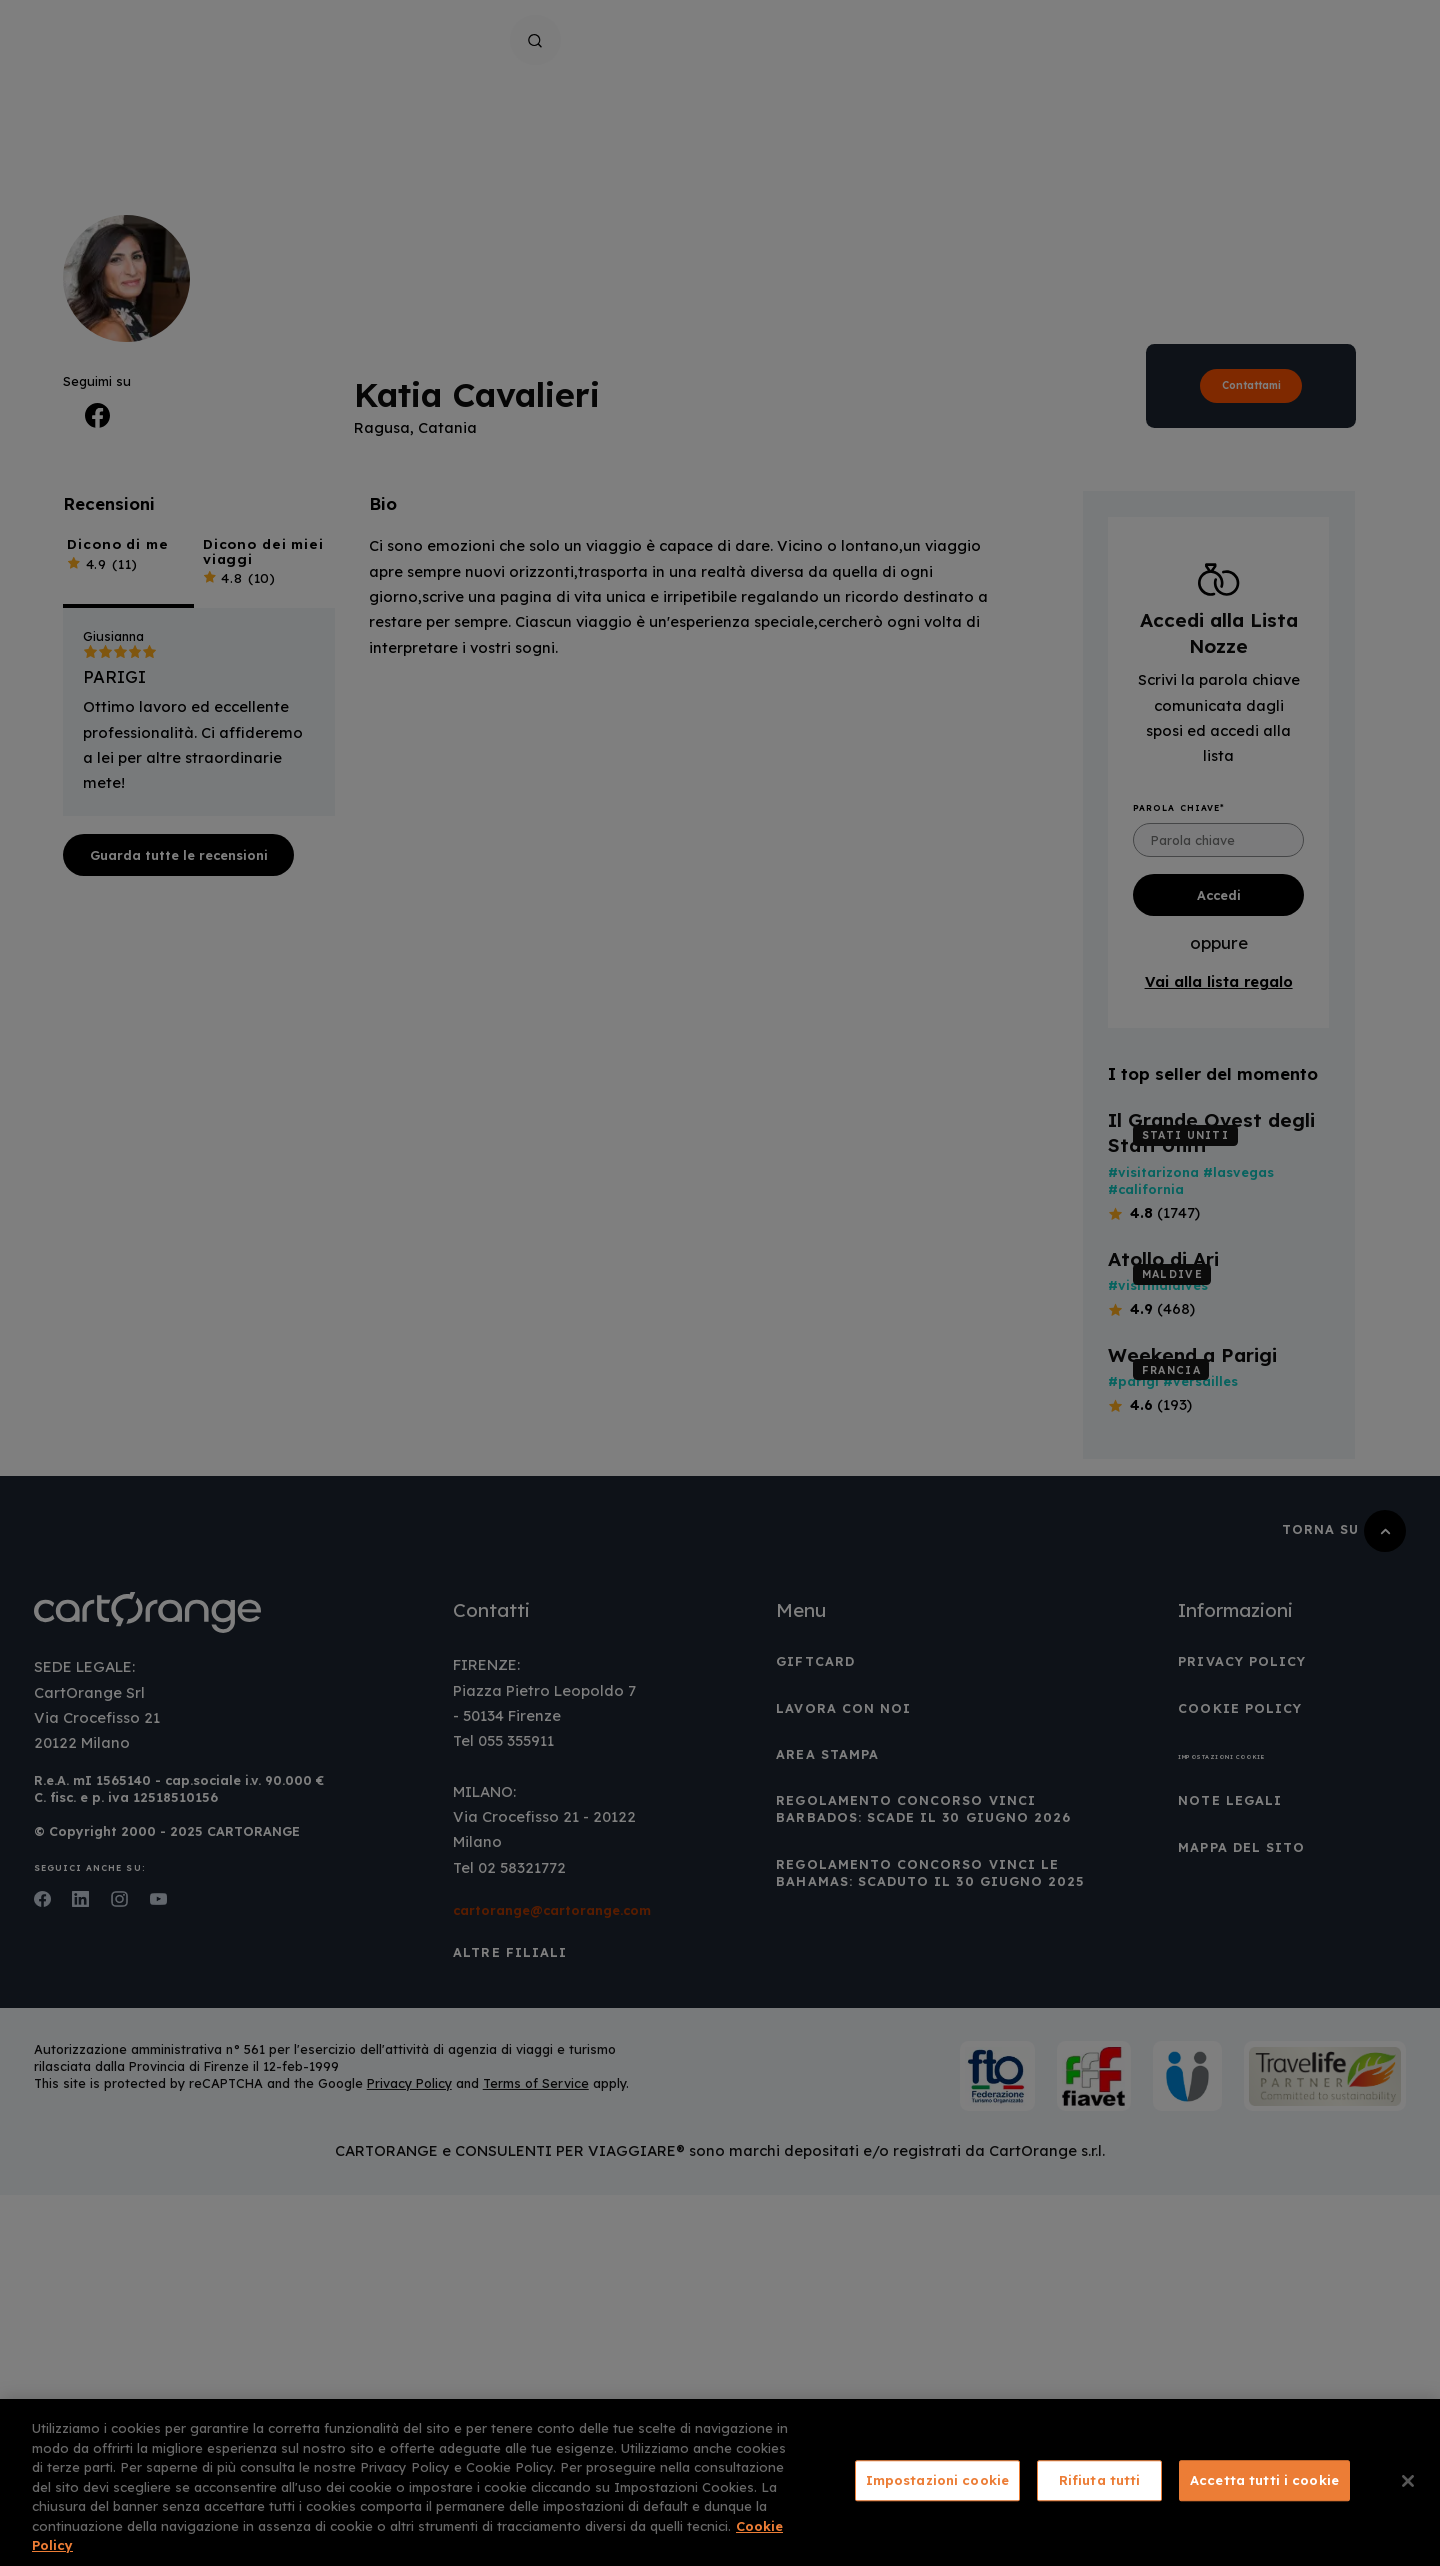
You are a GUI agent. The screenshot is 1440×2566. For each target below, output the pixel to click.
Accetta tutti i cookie (1264, 2480)
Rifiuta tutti (1100, 2480)
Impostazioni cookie (937, 2480)
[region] (720, 2482)
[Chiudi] (1408, 2481)
